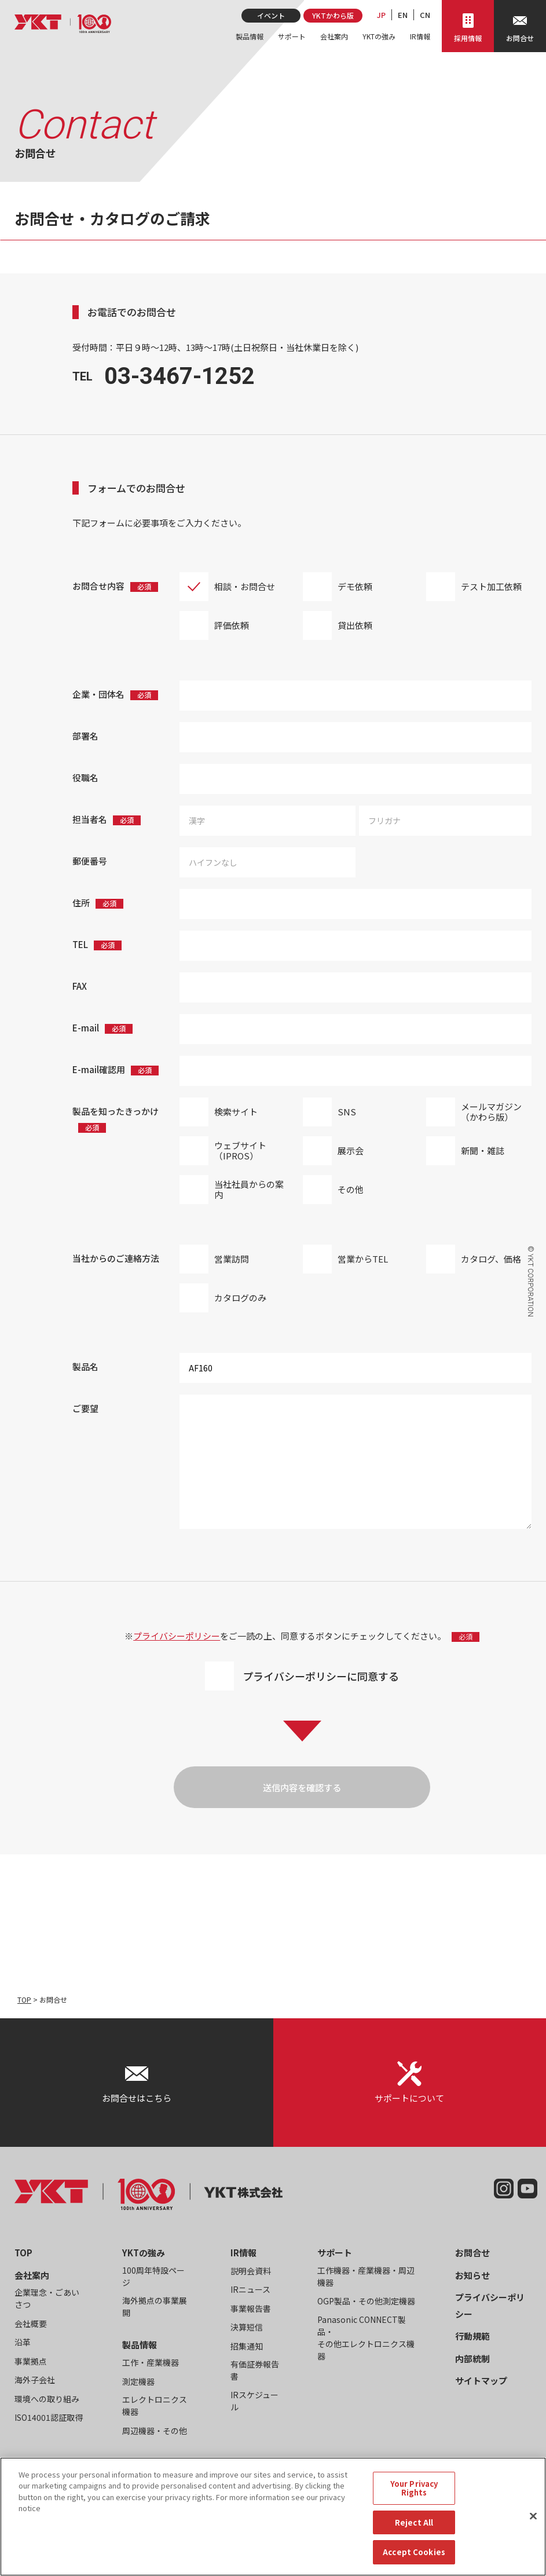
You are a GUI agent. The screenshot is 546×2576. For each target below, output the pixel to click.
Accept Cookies (414, 2558)
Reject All (414, 2528)
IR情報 (420, 36)
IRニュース (250, 2289)
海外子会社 (34, 2379)
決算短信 (246, 2327)
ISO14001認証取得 (48, 2417)
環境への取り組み (46, 2399)
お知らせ (472, 2275)
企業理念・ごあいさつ (46, 2298)
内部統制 (472, 2358)
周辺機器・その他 (154, 2430)
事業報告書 (250, 2308)
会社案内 (334, 36)
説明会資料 (250, 2271)
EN (403, 14)
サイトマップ (481, 2380)
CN (425, 14)
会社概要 (30, 2323)
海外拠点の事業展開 (154, 2306)
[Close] (533, 2522)
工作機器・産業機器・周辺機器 (366, 2276)
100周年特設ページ (153, 2276)
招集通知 (246, 2346)
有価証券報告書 (254, 2370)
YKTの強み (378, 36)
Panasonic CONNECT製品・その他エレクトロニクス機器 (366, 2338)
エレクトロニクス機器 (154, 2405)
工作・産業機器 (150, 2362)
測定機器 (138, 2381)
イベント (271, 15)
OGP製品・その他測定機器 (366, 2301)
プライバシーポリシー (176, 1636)
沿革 (22, 2342)
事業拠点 (30, 2361)
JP (381, 14)
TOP (24, 1999)
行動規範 (472, 2336)
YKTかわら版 (333, 15)
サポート (292, 36)
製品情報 (249, 36)
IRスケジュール (254, 2401)
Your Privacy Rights (414, 2494)
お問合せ (472, 2252)
